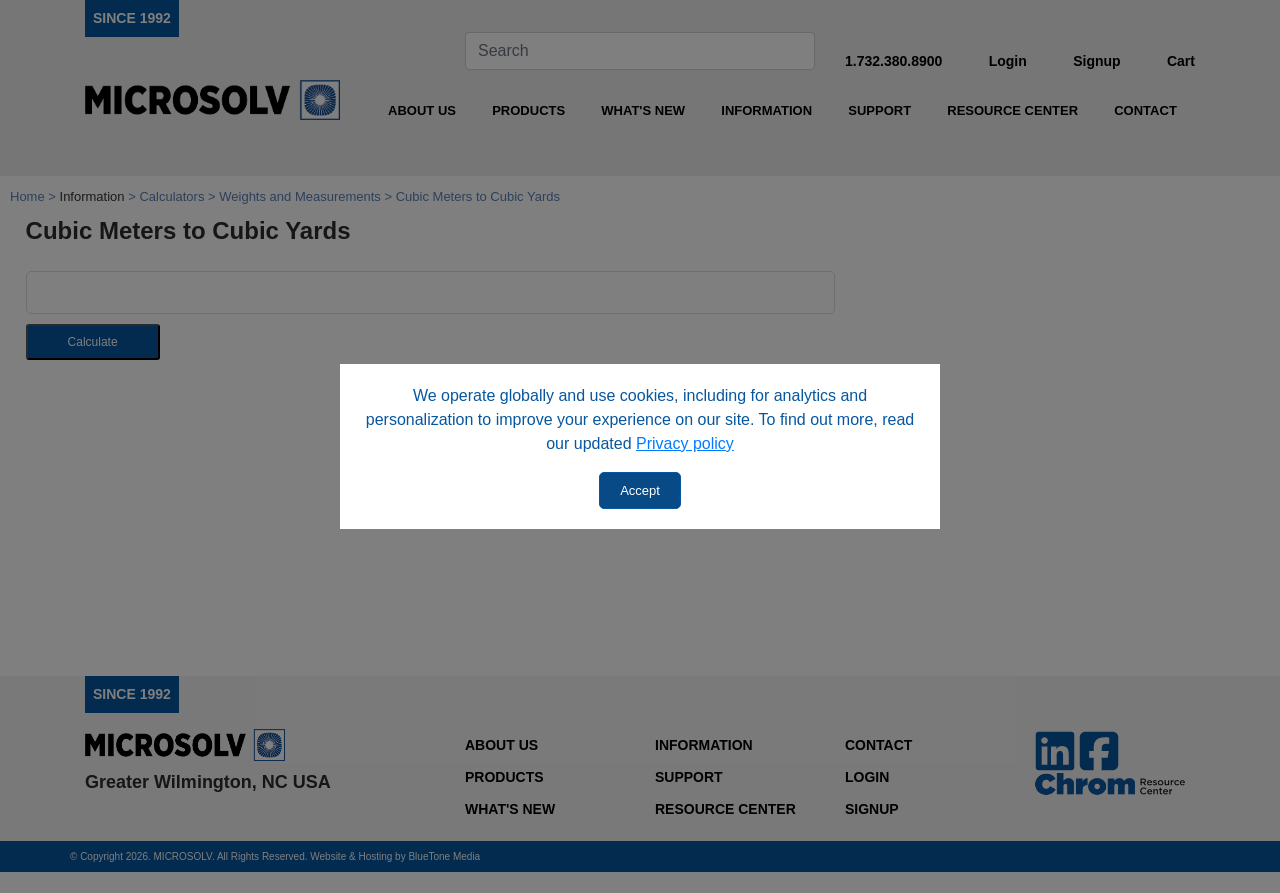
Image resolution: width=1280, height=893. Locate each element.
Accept (640, 490)
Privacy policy (685, 443)
